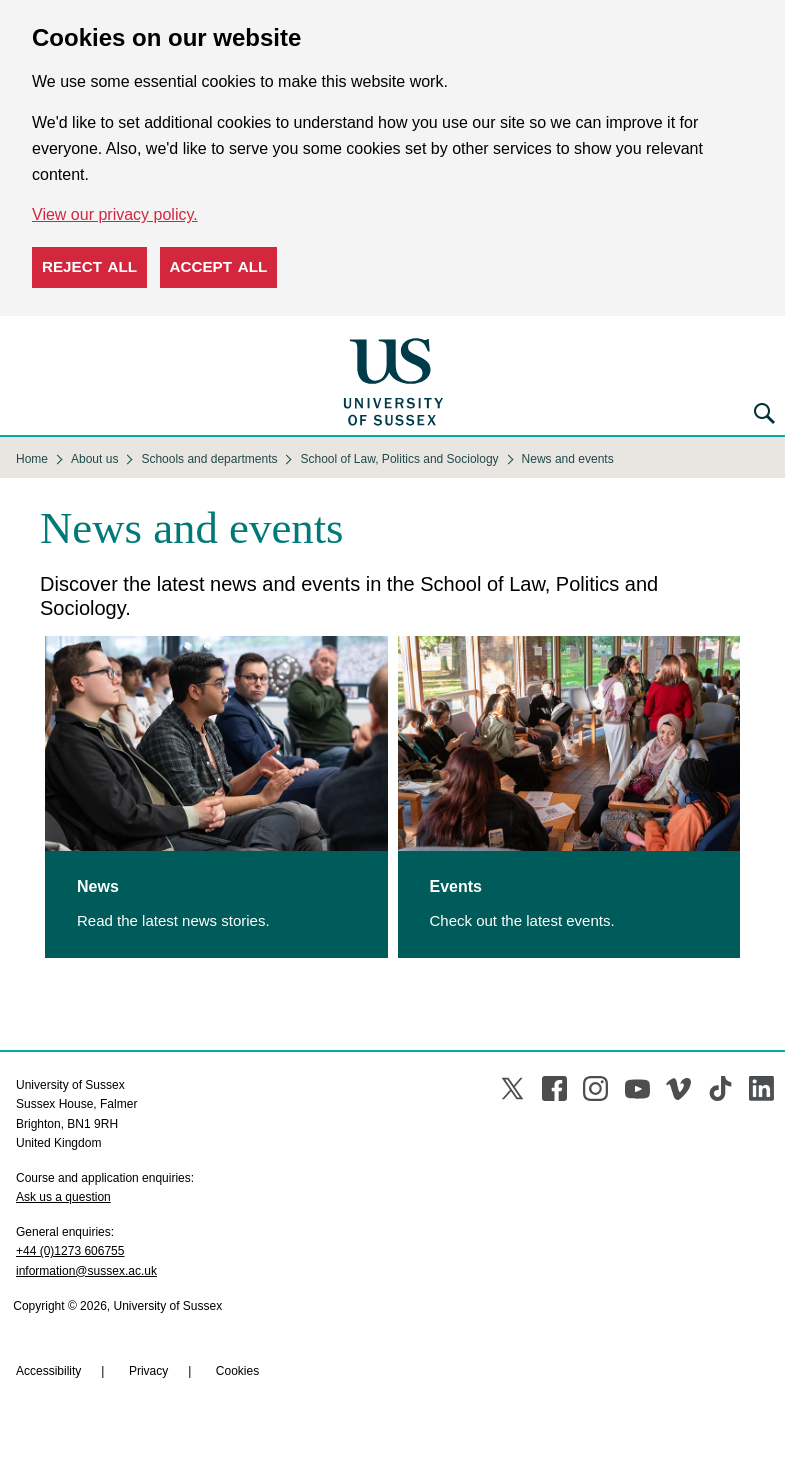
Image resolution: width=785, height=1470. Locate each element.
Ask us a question (63, 1197)
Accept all (219, 266)
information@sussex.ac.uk (86, 1271)
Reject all (89, 266)
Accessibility (48, 1371)
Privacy (148, 1371)
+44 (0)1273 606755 (70, 1251)
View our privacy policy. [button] (115, 214)
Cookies (237, 1371)
